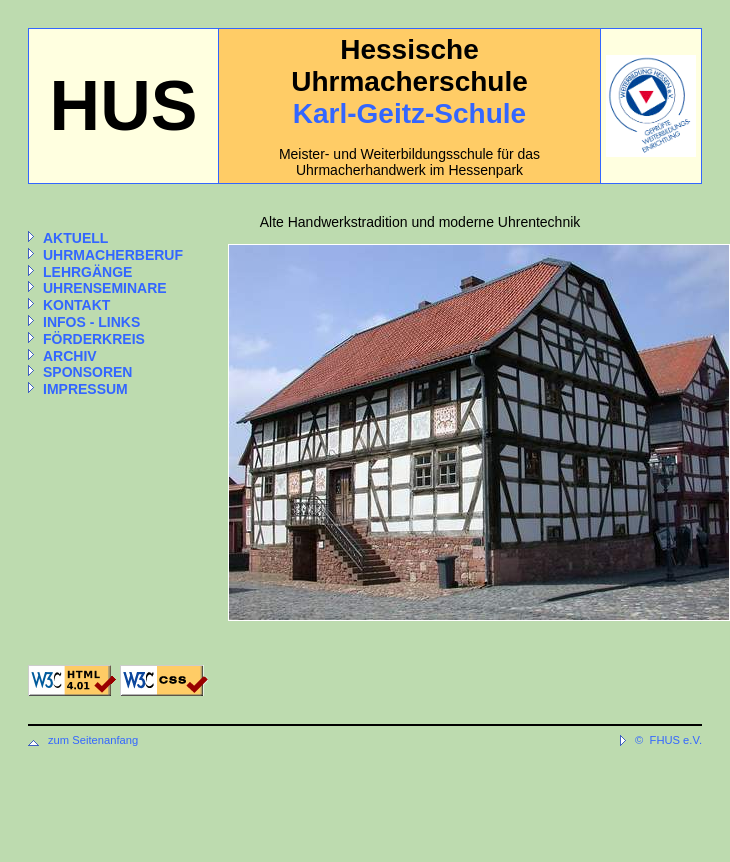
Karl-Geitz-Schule (409, 113)
